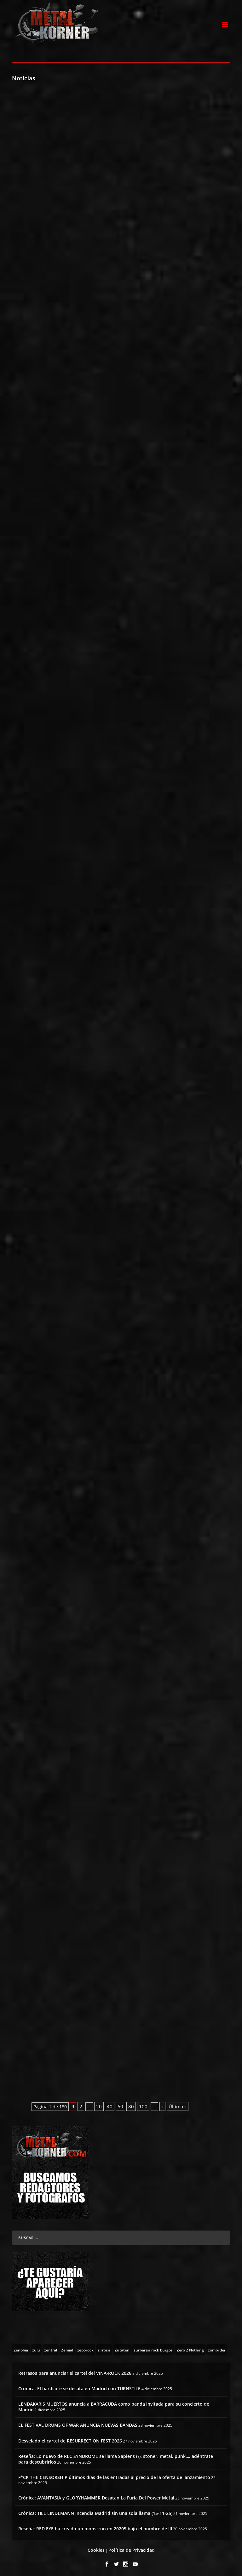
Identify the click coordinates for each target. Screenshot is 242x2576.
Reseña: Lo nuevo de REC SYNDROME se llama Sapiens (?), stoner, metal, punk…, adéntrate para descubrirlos (115, 2457)
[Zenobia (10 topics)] (21, 2347)
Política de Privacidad (131, 2548)
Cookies (96, 2548)
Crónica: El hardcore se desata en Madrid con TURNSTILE (79, 2387)
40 (109, 2104)
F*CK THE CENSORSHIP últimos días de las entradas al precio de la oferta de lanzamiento (114, 2476)
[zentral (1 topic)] (51, 2347)
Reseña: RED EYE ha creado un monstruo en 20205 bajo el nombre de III (95, 2527)
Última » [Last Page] (178, 2104)
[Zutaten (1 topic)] (122, 2347)
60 (120, 2104)
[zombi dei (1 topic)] (216, 2347)
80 (131, 2104)
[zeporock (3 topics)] (85, 2347)
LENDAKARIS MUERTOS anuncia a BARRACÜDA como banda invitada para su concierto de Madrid (113, 2405)
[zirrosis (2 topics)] (104, 2347)
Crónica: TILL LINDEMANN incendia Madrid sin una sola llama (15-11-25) (95, 2512)
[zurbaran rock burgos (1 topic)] (153, 2347)
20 (99, 2104)
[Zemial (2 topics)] (67, 2347)
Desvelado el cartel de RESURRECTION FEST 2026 (70, 2439)
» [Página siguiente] (162, 2104)
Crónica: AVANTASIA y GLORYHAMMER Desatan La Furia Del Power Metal (96, 2496)
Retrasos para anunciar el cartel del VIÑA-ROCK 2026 (74, 2371)
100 (143, 2104)
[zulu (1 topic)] (36, 2347)
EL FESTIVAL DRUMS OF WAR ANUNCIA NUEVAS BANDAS (77, 2423)
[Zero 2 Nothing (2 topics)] (190, 2347)
